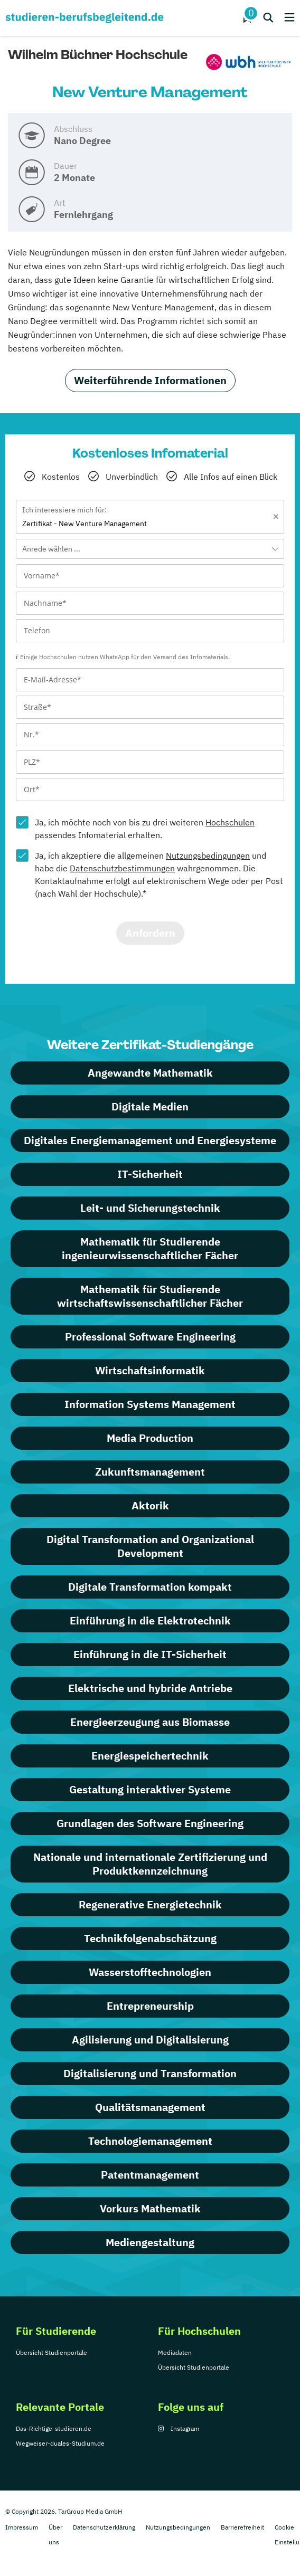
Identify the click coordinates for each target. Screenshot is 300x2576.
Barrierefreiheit (242, 2527)
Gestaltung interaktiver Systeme (150, 1789)
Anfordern (150, 933)
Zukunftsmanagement (150, 1472)
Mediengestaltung (150, 2242)
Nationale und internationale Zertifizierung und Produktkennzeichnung (150, 1864)
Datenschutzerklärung (104, 2527)
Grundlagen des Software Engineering (150, 1823)
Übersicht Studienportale (51, 2352)
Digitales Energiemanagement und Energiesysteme (150, 1140)
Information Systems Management (150, 1404)
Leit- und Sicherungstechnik (150, 1208)
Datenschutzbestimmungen (122, 868)
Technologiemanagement (150, 2141)
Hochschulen (230, 822)
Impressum (21, 2527)
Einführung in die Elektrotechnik (150, 1620)
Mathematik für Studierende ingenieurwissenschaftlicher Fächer (150, 1248)
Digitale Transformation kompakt (150, 1587)
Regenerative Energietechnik (150, 1904)
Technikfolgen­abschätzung (150, 1938)
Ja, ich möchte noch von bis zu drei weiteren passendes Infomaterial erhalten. (145, 828)
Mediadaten (175, 2352)
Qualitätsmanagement (150, 2107)
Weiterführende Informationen (150, 380)
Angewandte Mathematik (150, 1073)
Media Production (150, 1438)
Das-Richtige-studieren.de (53, 2428)
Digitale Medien (150, 1106)
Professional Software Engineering (150, 1336)
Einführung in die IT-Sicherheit (150, 1654)
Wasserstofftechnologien (150, 1972)
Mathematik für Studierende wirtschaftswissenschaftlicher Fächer (150, 1296)
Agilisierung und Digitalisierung (150, 2039)
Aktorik (150, 1505)
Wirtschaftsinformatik (150, 1370)
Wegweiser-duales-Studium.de (60, 2443)
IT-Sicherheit (150, 1174)
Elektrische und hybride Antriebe (150, 1688)
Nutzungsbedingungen (208, 855)
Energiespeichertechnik (150, 1755)
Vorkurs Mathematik (150, 2208)
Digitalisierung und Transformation (150, 2073)
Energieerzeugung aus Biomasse (150, 1722)
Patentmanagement (150, 2175)
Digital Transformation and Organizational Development (150, 1546)
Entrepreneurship (150, 2006)
